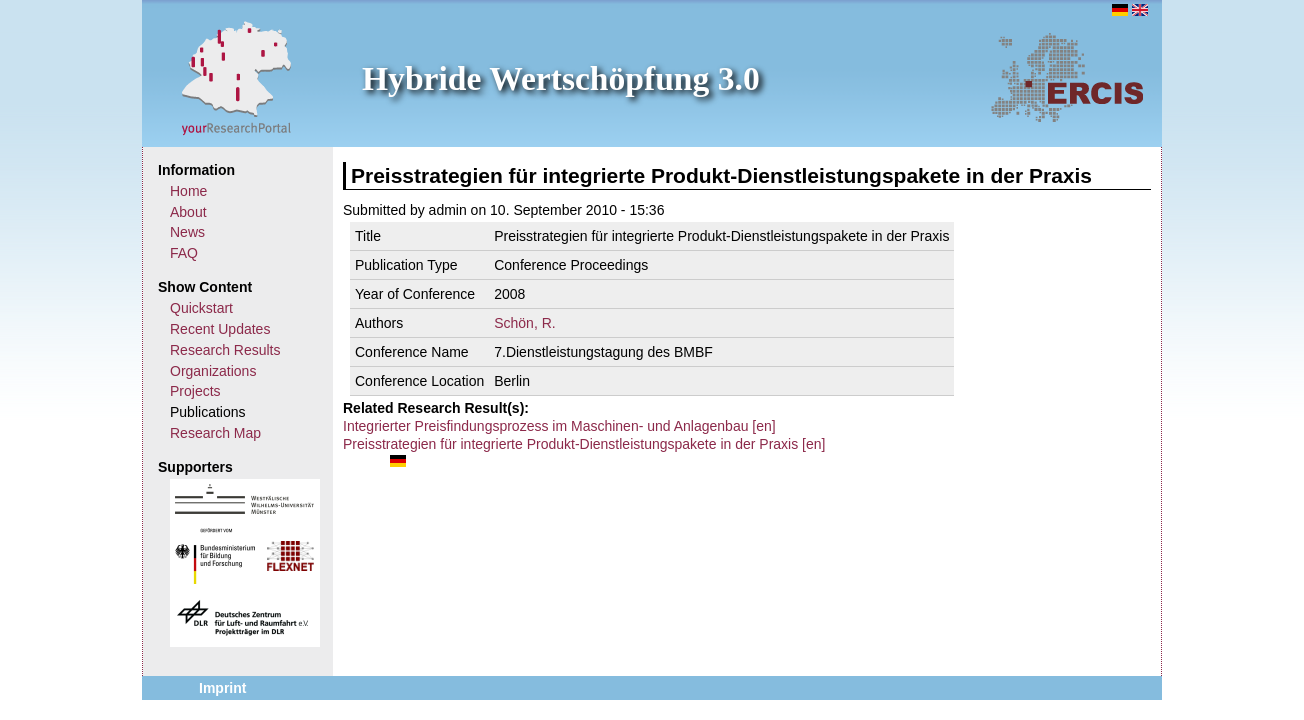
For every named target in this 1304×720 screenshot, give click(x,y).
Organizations (213, 371)
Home (188, 191)
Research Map (215, 433)
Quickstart (201, 308)
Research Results (225, 350)
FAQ (184, 253)
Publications (208, 412)
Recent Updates (220, 329)
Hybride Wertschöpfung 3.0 (561, 78)
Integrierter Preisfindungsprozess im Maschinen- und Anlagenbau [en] (559, 426)
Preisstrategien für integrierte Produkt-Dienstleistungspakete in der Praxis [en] (584, 444)
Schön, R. (524, 323)
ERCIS (1067, 77)
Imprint (222, 688)
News (187, 232)
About (188, 212)
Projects (195, 391)
